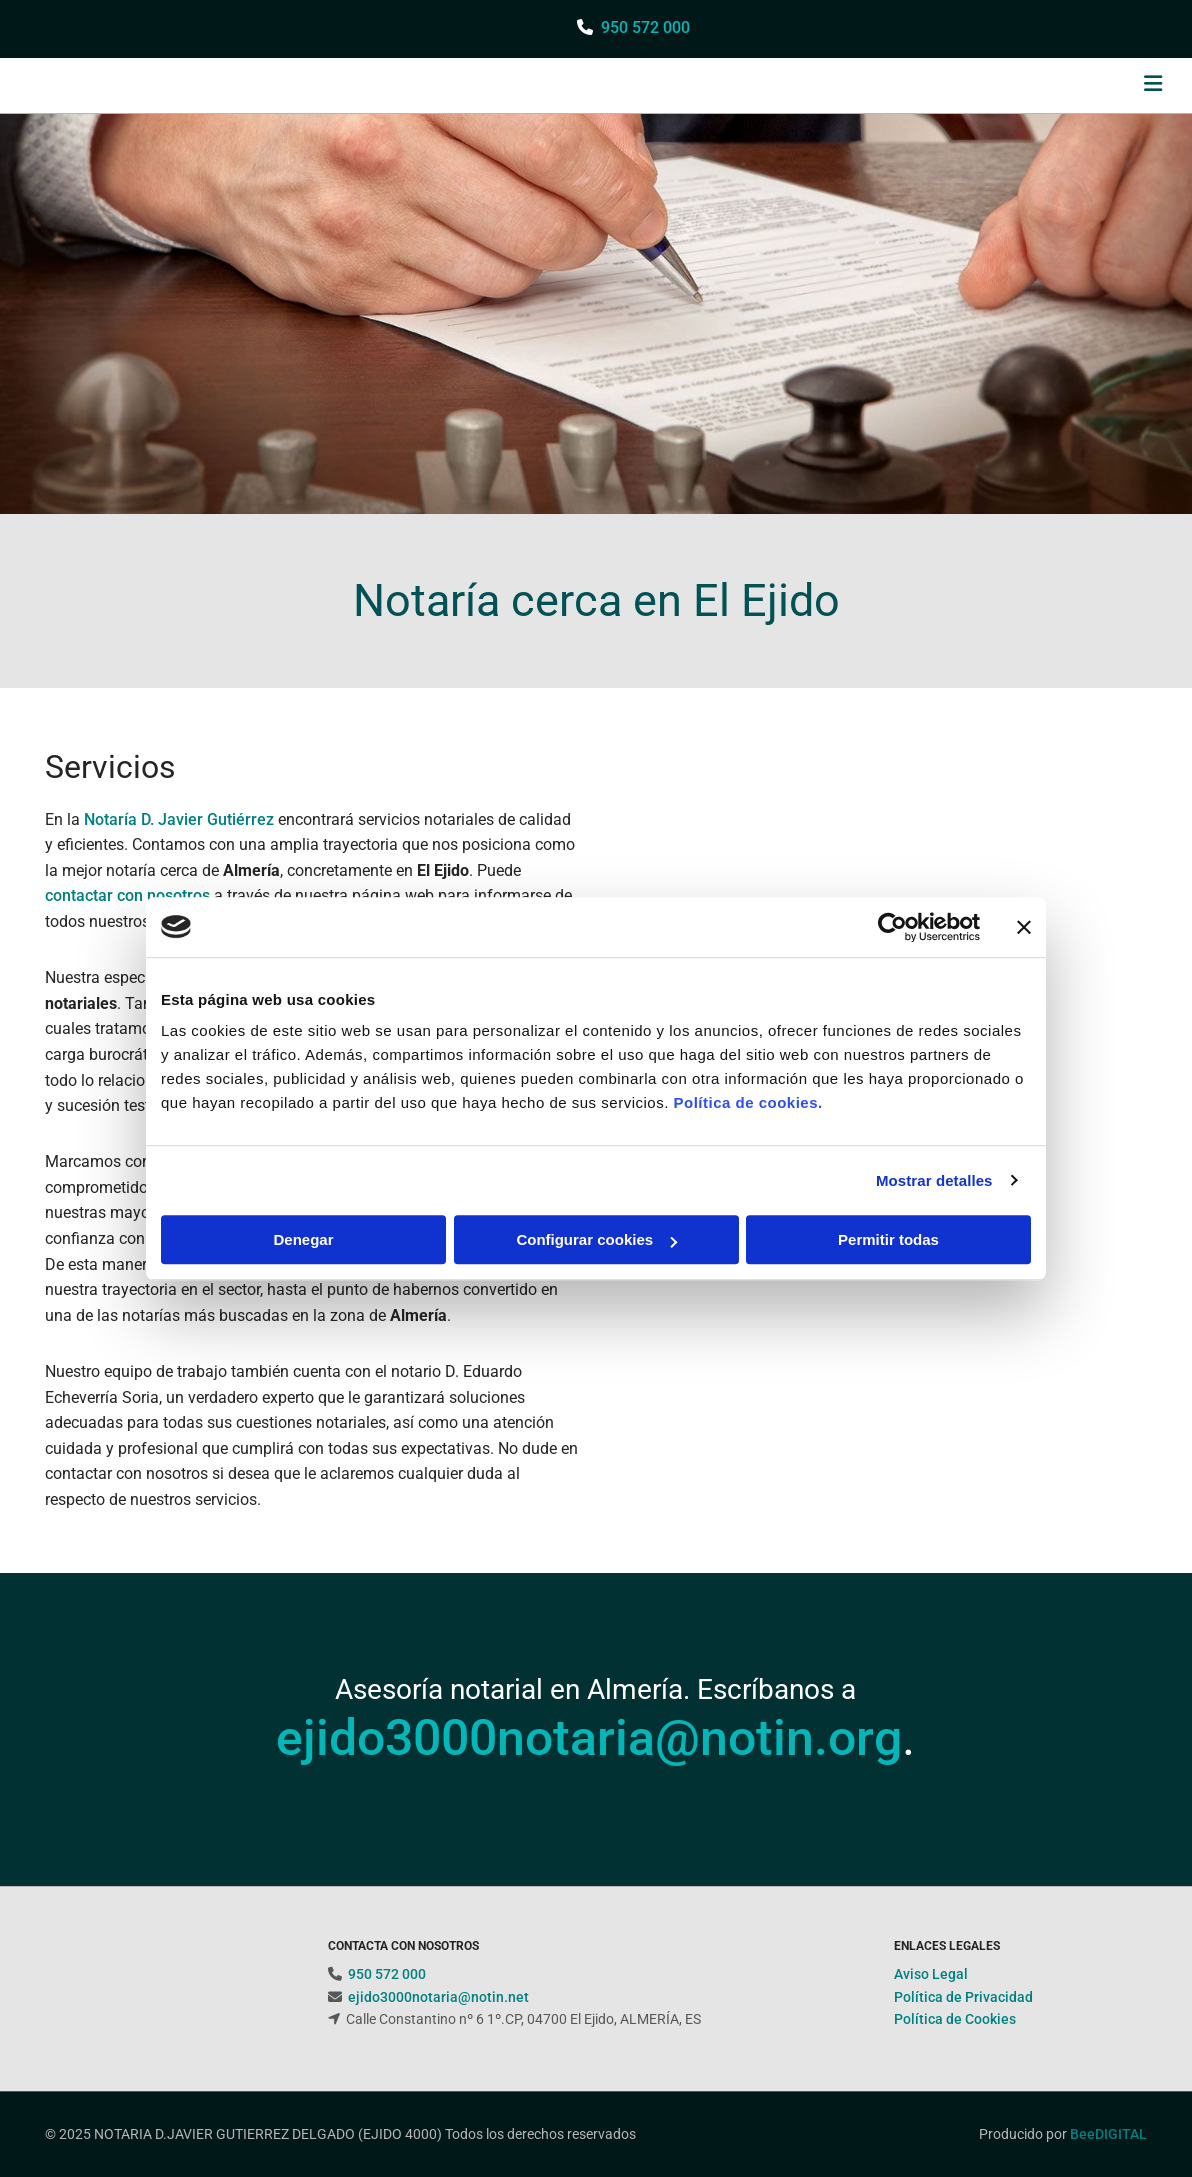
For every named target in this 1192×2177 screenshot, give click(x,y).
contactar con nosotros (127, 895)
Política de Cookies (955, 2019)
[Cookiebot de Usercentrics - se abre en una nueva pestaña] (892, 927)
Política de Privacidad (963, 1997)
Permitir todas (888, 1239)
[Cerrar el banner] (1024, 927)
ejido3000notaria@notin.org (589, 1738)
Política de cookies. (747, 1102)
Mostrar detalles (934, 1180)
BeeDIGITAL (1108, 2134)
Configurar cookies (596, 1239)
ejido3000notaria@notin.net (438, 1997)
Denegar (303, 1239)
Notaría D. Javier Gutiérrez (179, 819)
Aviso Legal (931, 1974)
